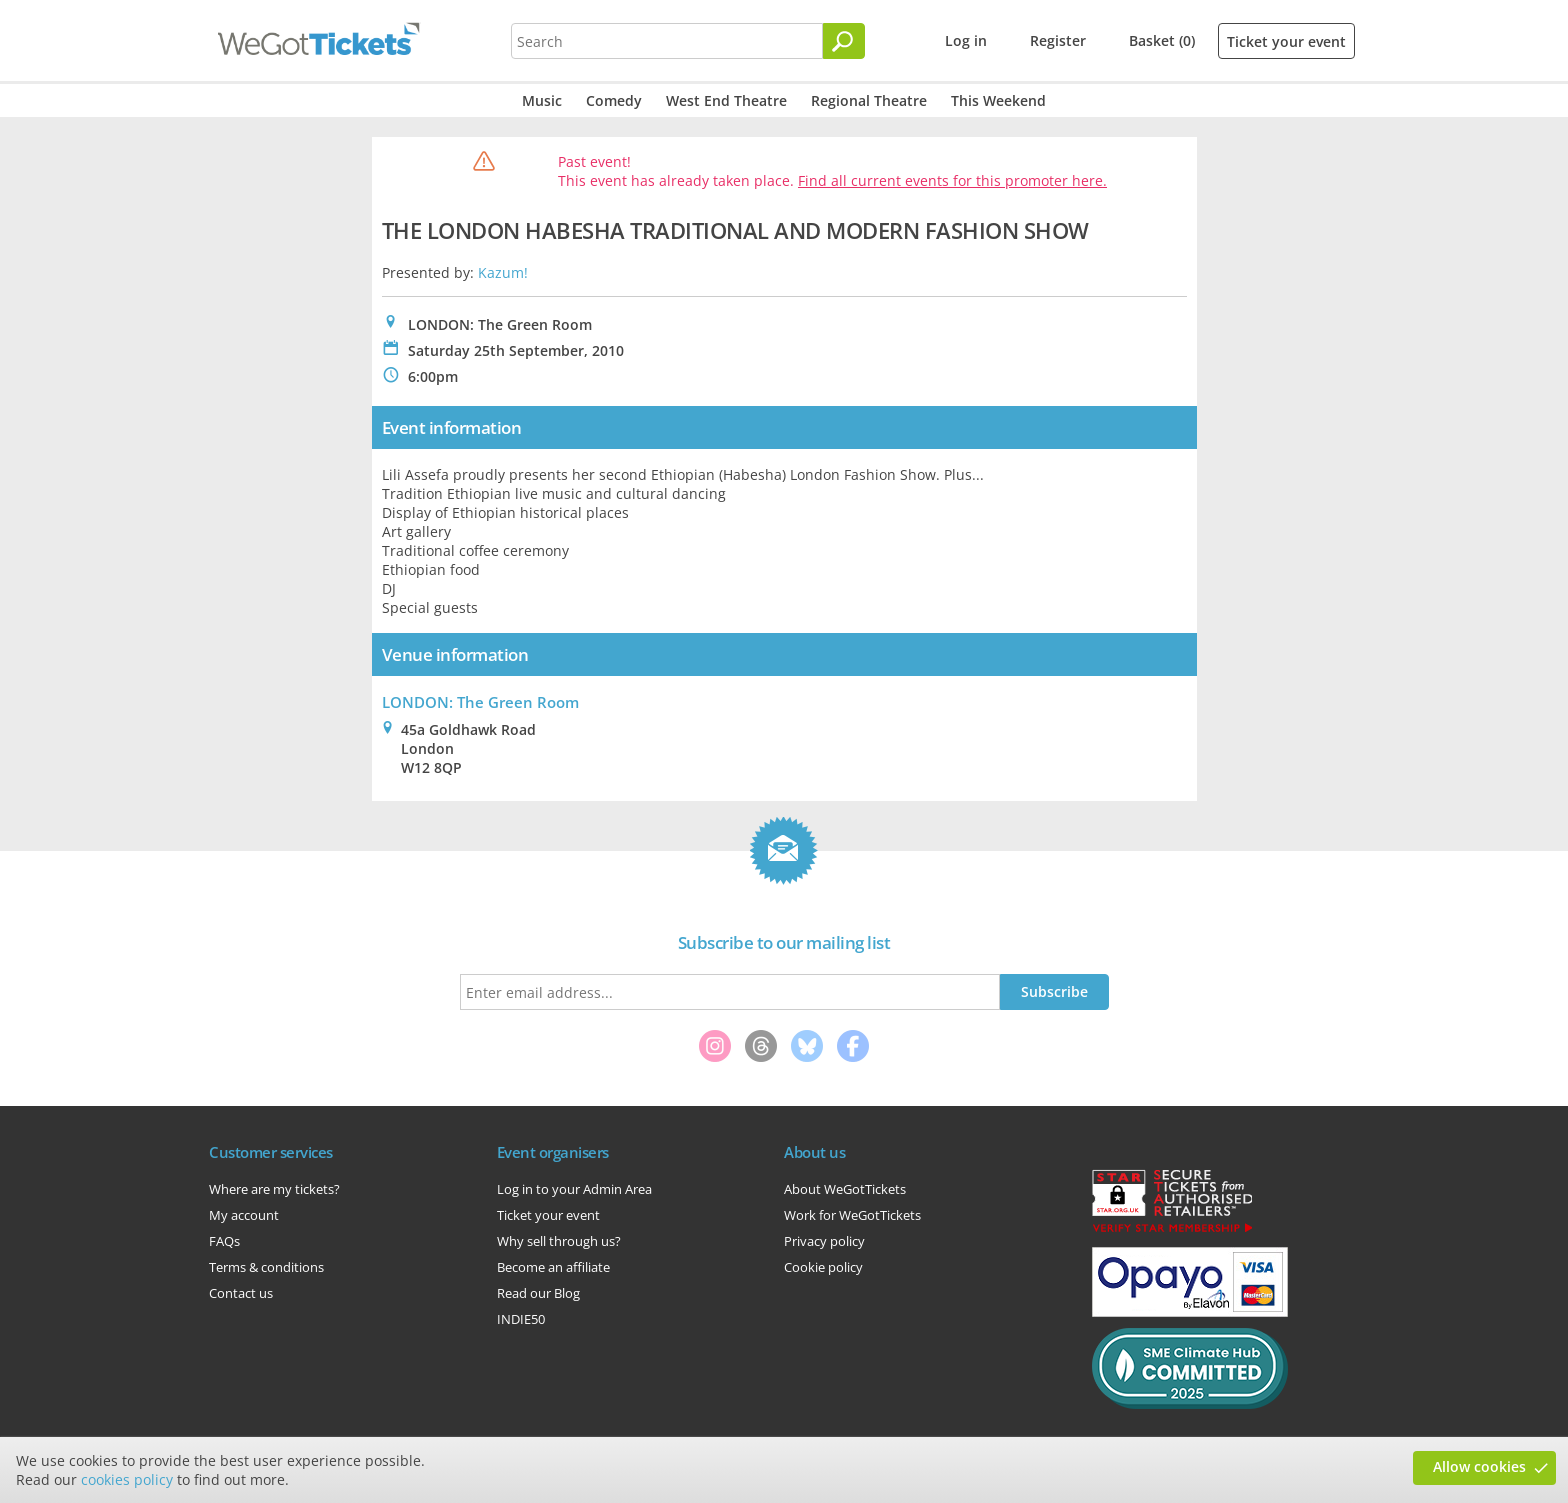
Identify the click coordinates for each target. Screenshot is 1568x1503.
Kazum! (503, 272)
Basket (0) (1162, 40)
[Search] (844, 41)
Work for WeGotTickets (852, 1215)
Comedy (614, 100)
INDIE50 (521, 1319)
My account (244, 1215)
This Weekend (998, 100)
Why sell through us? (559, 1241)
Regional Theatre (869, 100)
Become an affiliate (553, 1267)
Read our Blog (538, 1293)
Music (542, 100)
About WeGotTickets (845, 1189)
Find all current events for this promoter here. (952, 180)
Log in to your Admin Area (574, 1189)
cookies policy (127, 1479)
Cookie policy (823, 1267)
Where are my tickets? (274, 1189)
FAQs (224, 1241)
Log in (966, 40)
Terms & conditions (266, 1267)
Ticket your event (1286, 41)
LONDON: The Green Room (480, 702)
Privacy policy (824, 1241)
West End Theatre (726, 100)
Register (1058, 40)
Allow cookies (1479, 1466)
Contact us (241, 1293)
